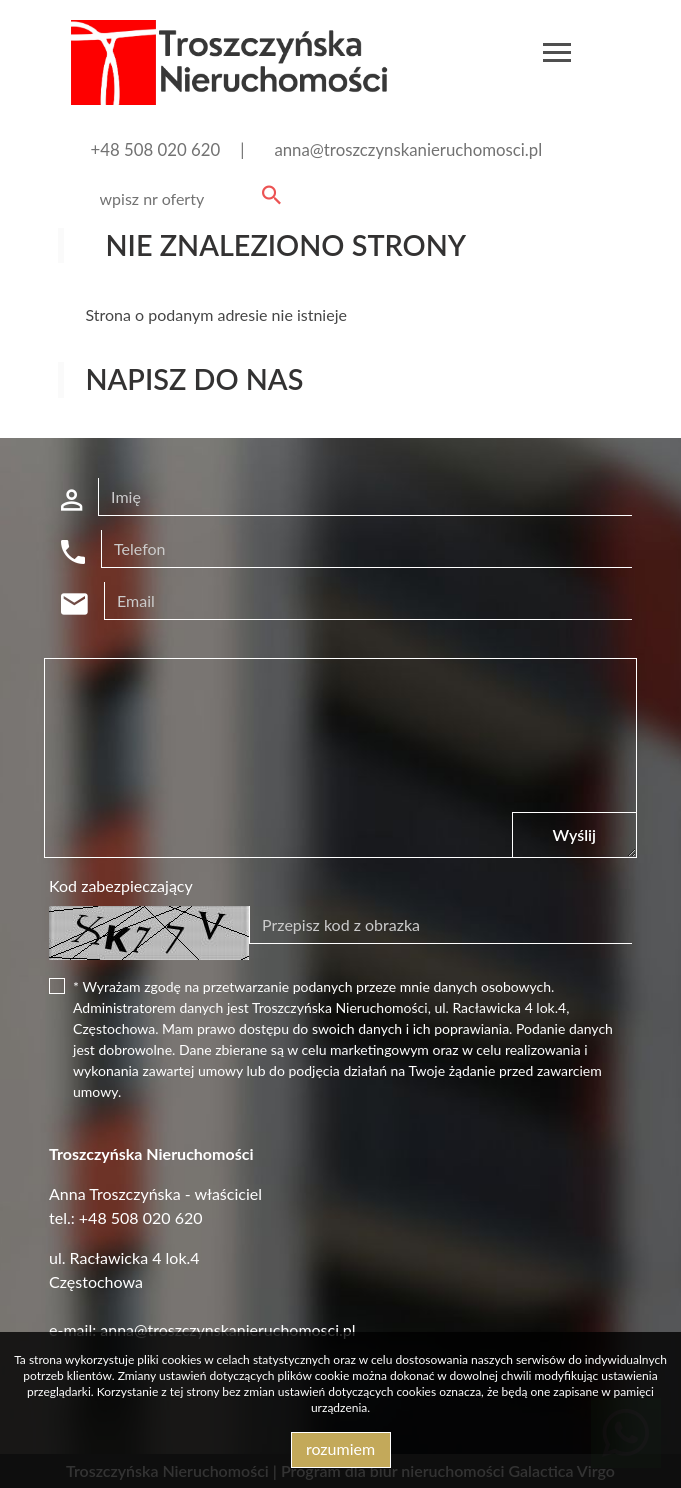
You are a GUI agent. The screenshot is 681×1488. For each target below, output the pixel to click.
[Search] (187, 199)
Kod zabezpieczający (121, 885)
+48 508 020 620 (156, 149)
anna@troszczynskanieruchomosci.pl (408, 149)
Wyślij (574, 834)
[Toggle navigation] (557, 55)
